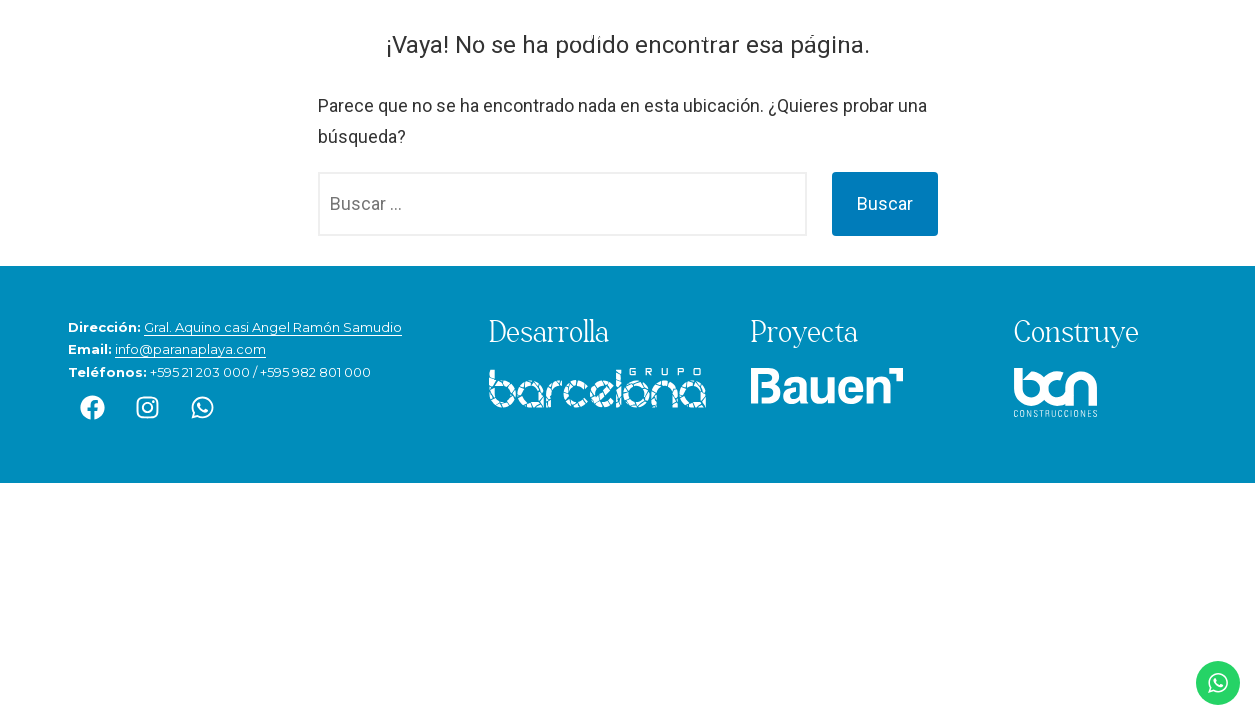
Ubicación (567, 36)
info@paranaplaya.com (190, 349)
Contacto (1139, 36)
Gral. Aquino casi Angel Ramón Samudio (273, 327)
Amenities (790, 36)
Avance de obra (1028, 36)
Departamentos (898, 36)
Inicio (493, 36)
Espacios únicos (680, 36)
